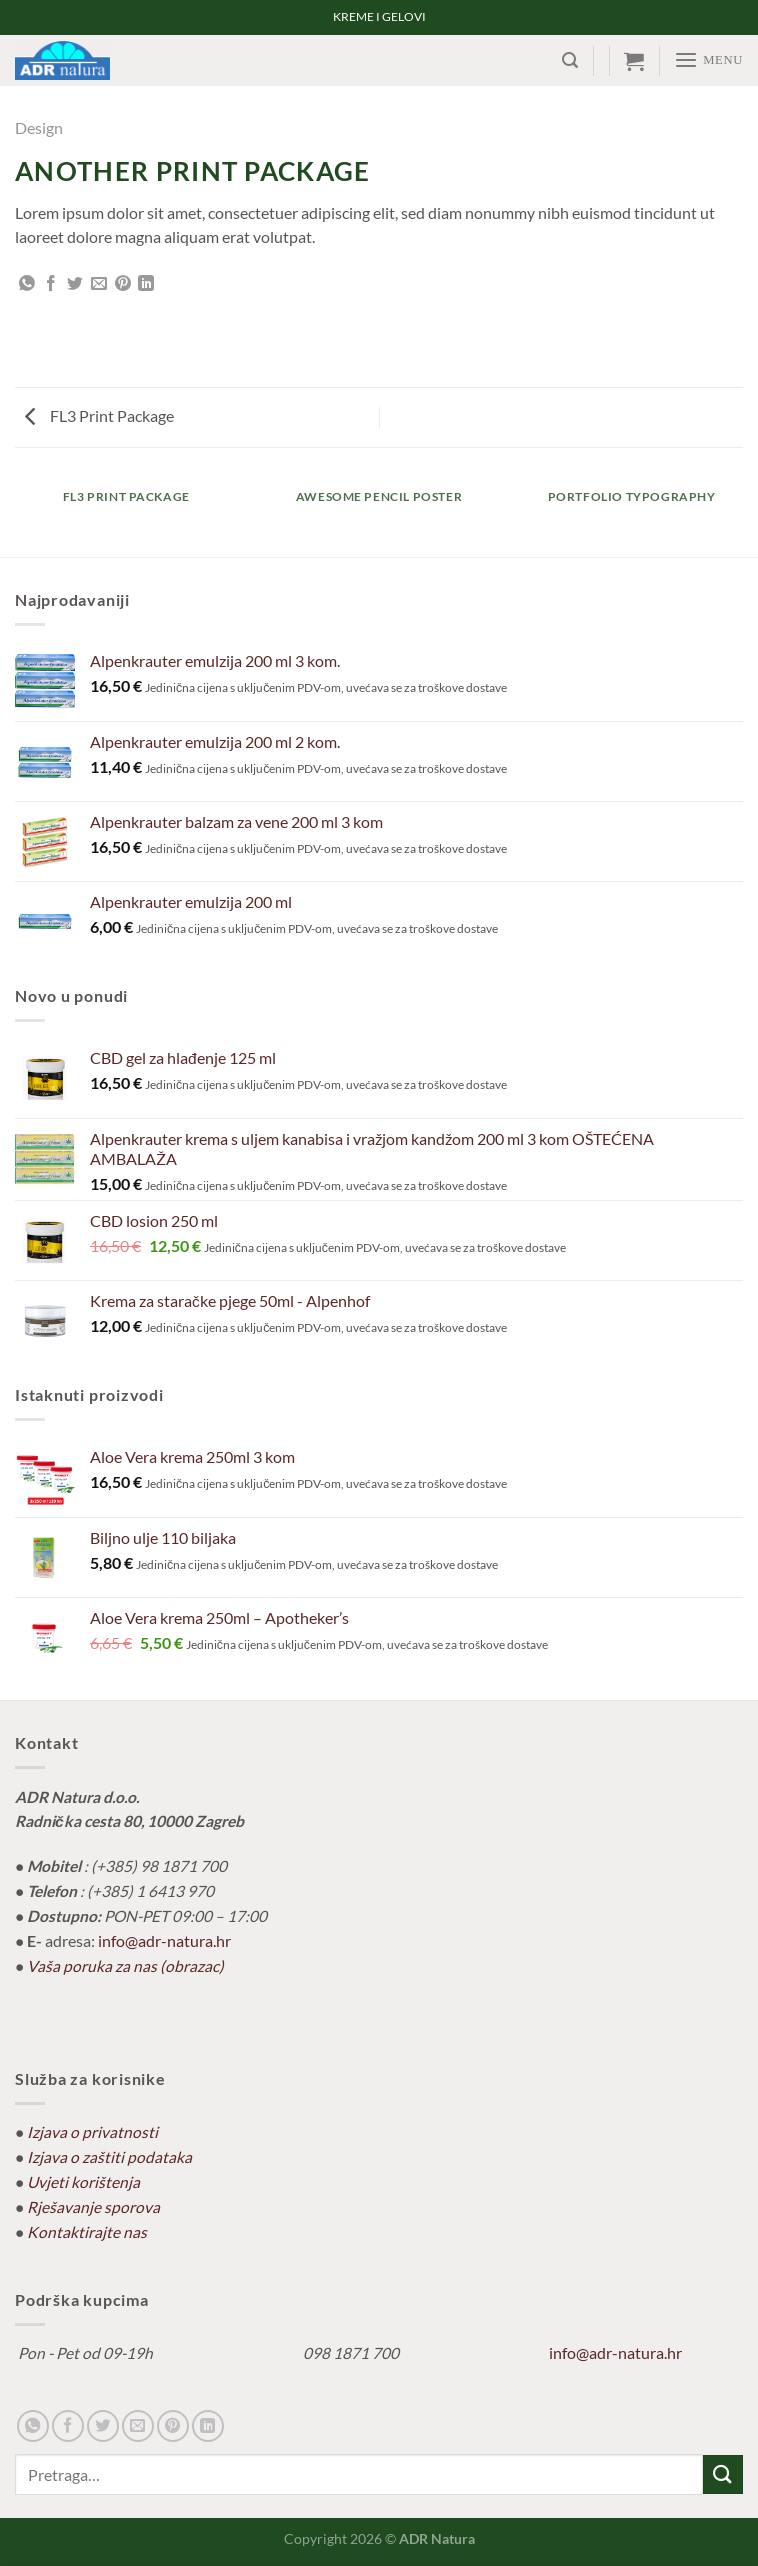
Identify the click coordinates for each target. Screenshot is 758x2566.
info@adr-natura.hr (164, 1941)
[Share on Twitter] (75, 284)
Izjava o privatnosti (92, 2132)
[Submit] (723, 2474)
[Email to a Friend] (99, 284)
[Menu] (709, 60)
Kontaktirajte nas (87, 2232)
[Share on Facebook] (51, 284)
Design (39, 128)
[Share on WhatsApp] (27, 284)
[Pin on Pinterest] (123, 284)
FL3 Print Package (99, 416)
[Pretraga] (571, 60)
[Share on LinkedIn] (146, 284)
